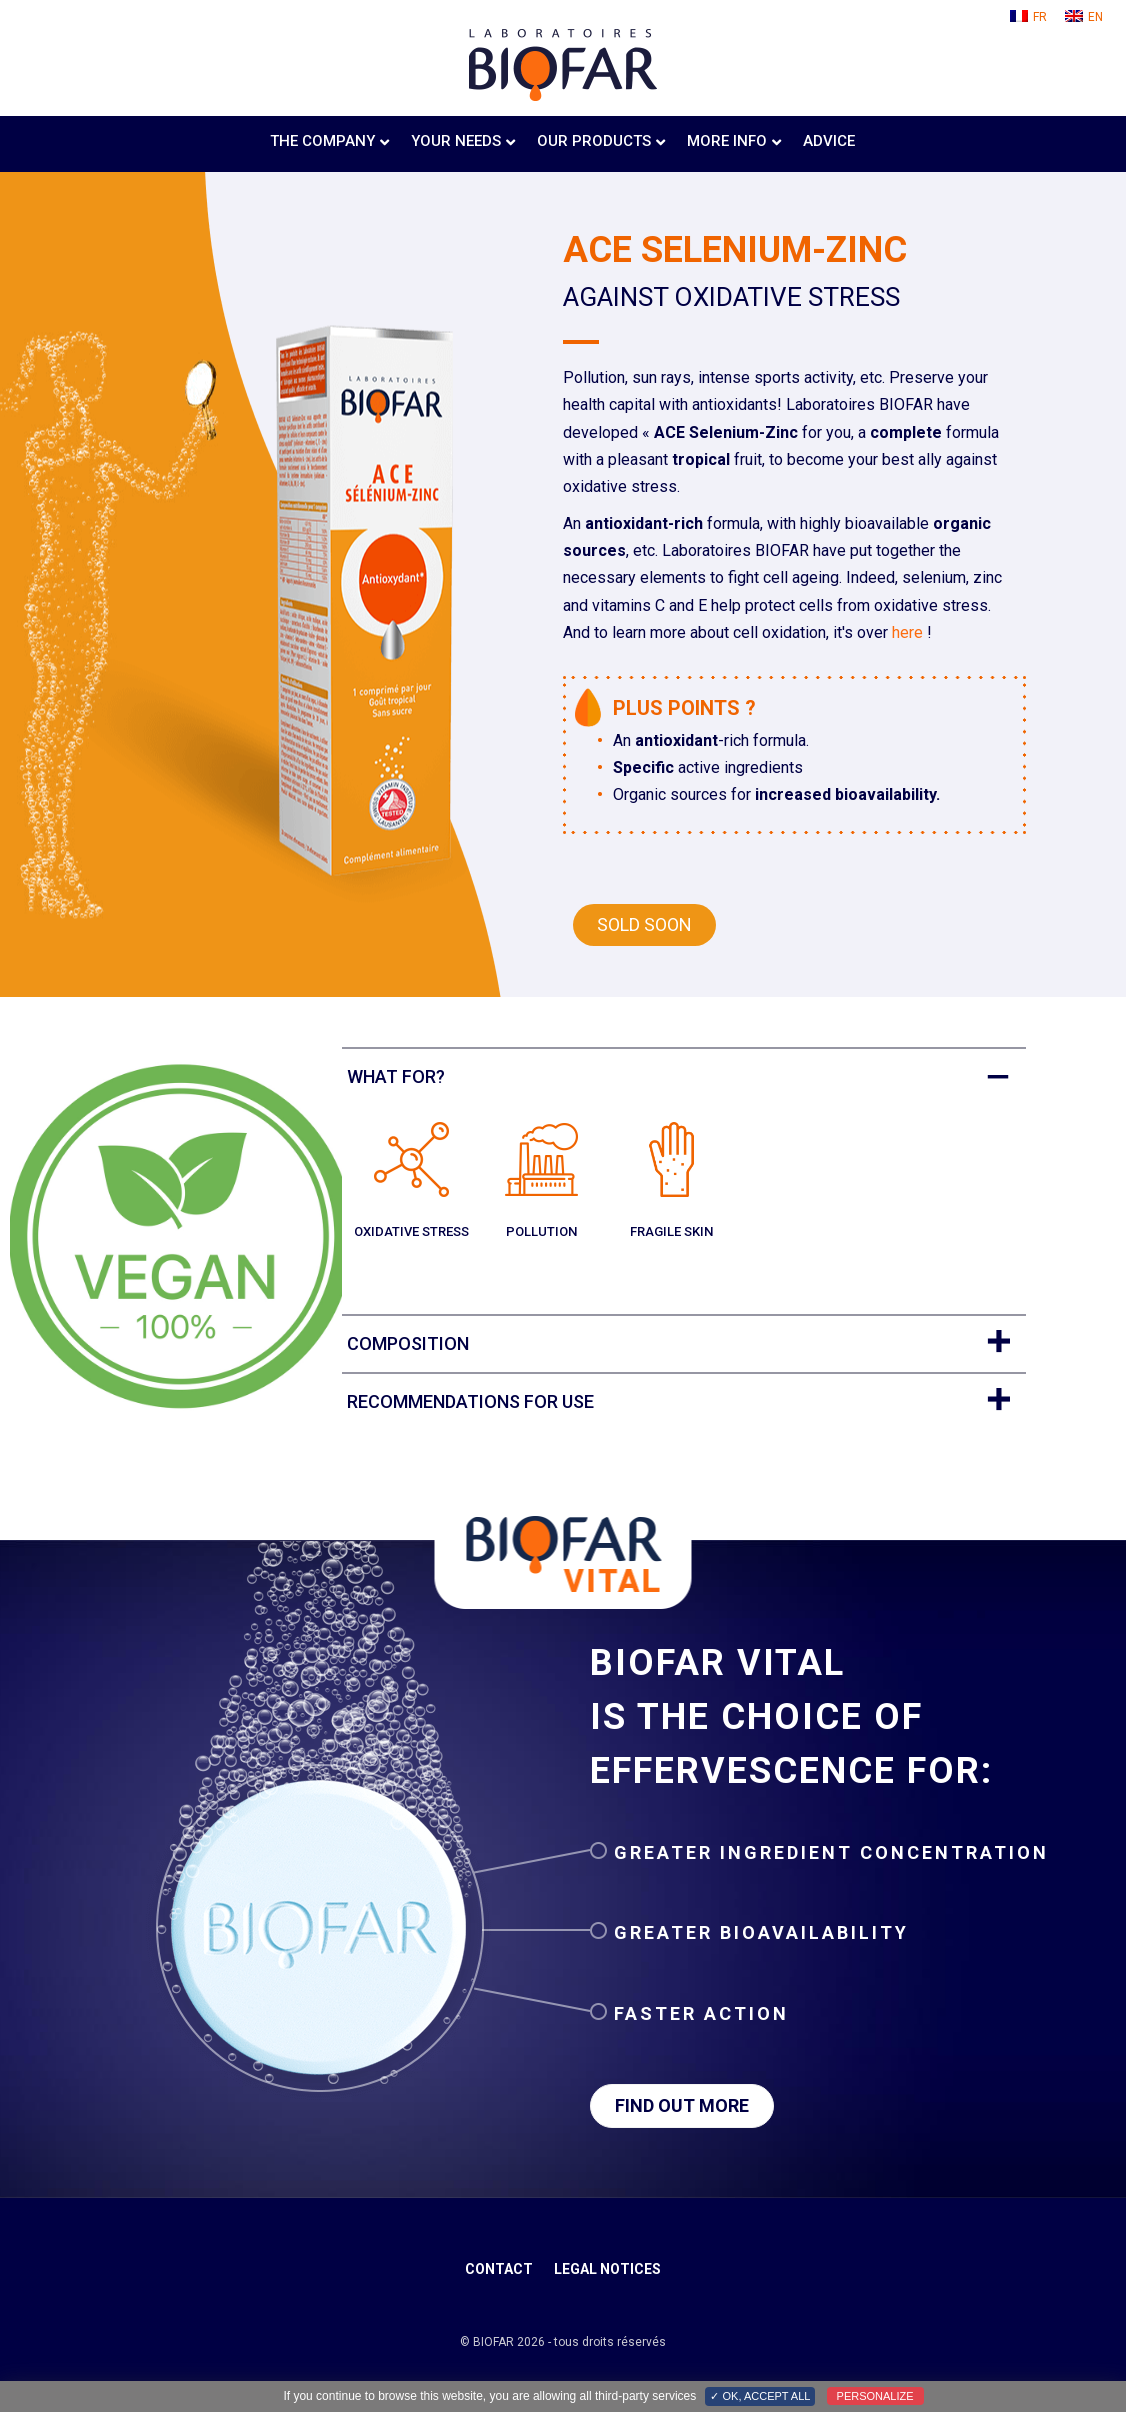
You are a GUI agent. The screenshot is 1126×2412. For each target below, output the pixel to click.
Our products (594, 141)
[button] (644, 925)
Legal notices (607, 2269)
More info (727, 141)
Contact (499, 2269)
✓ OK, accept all (760, 2396)
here (907, 632)
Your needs (456, 141)
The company (322, 141)
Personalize (875, 2396)
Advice (829, 141)
